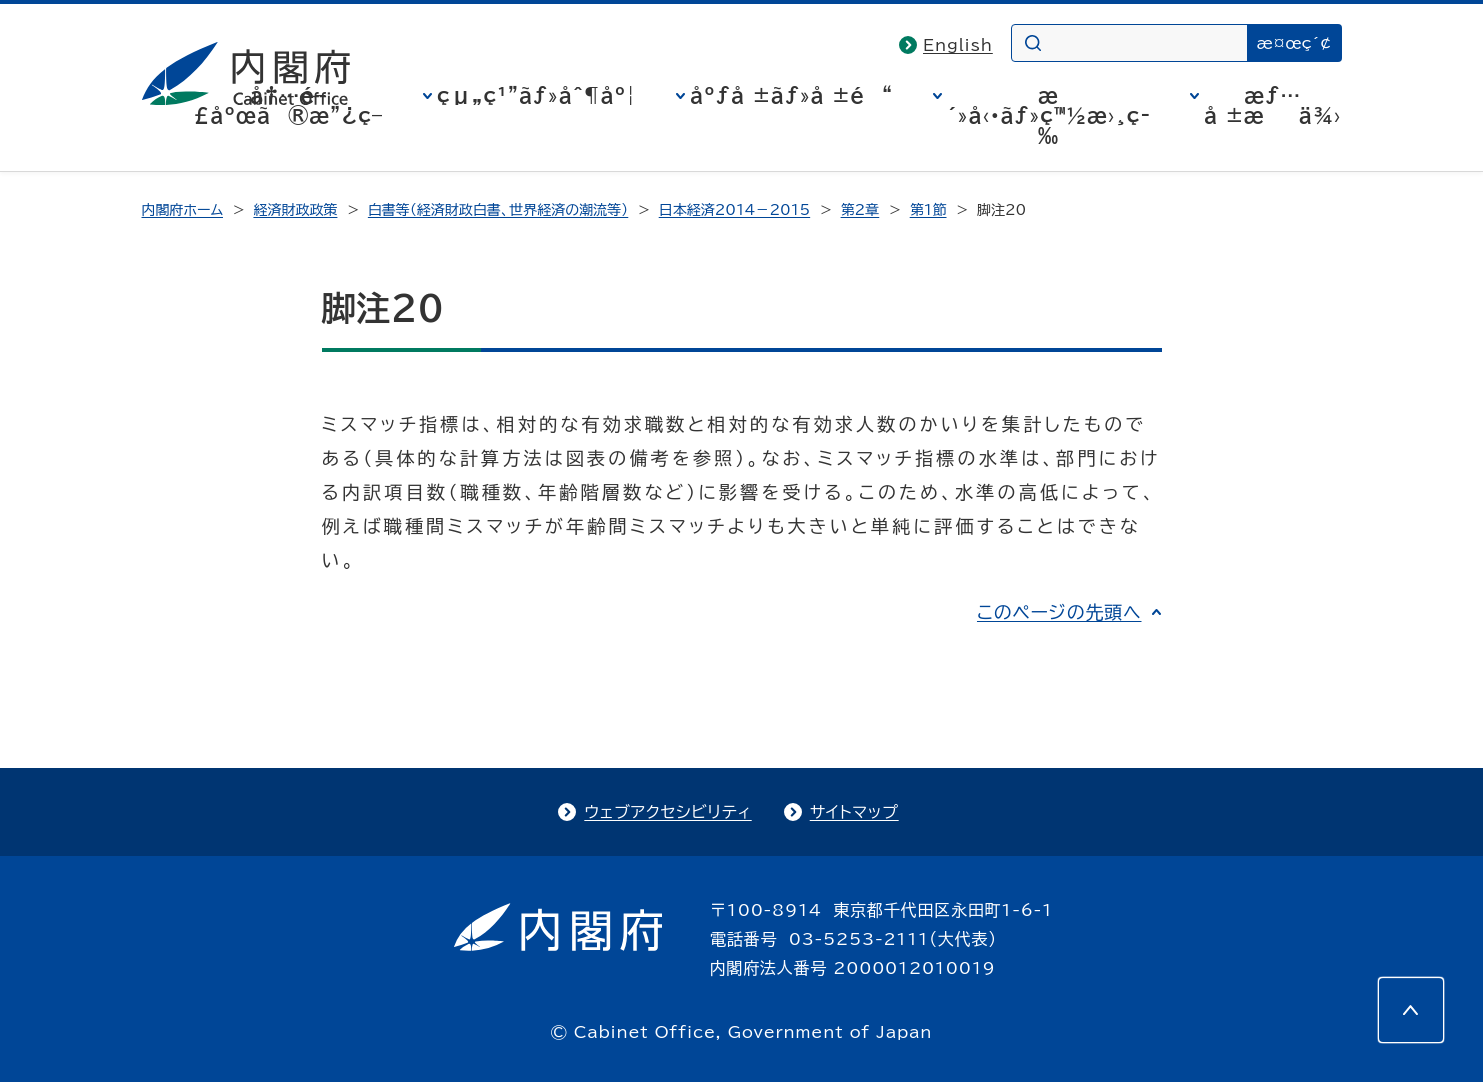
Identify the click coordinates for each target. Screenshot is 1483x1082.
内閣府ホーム (182, 210)
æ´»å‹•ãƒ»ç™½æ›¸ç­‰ (1048, 115)
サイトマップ (854, 812)
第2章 (860, 210)
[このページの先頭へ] (1411, 1010)
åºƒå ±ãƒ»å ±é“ (791, 95)
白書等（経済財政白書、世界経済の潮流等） (498, 210)
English (958, 45)
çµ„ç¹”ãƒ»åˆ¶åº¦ (536, 95)
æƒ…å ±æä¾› (1272, 105)
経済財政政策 (295, 210)
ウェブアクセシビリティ (667, 812)
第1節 (928, 210)
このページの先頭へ (1059, 612)
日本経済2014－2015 (734, 210)
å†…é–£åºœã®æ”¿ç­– (288, 105)
